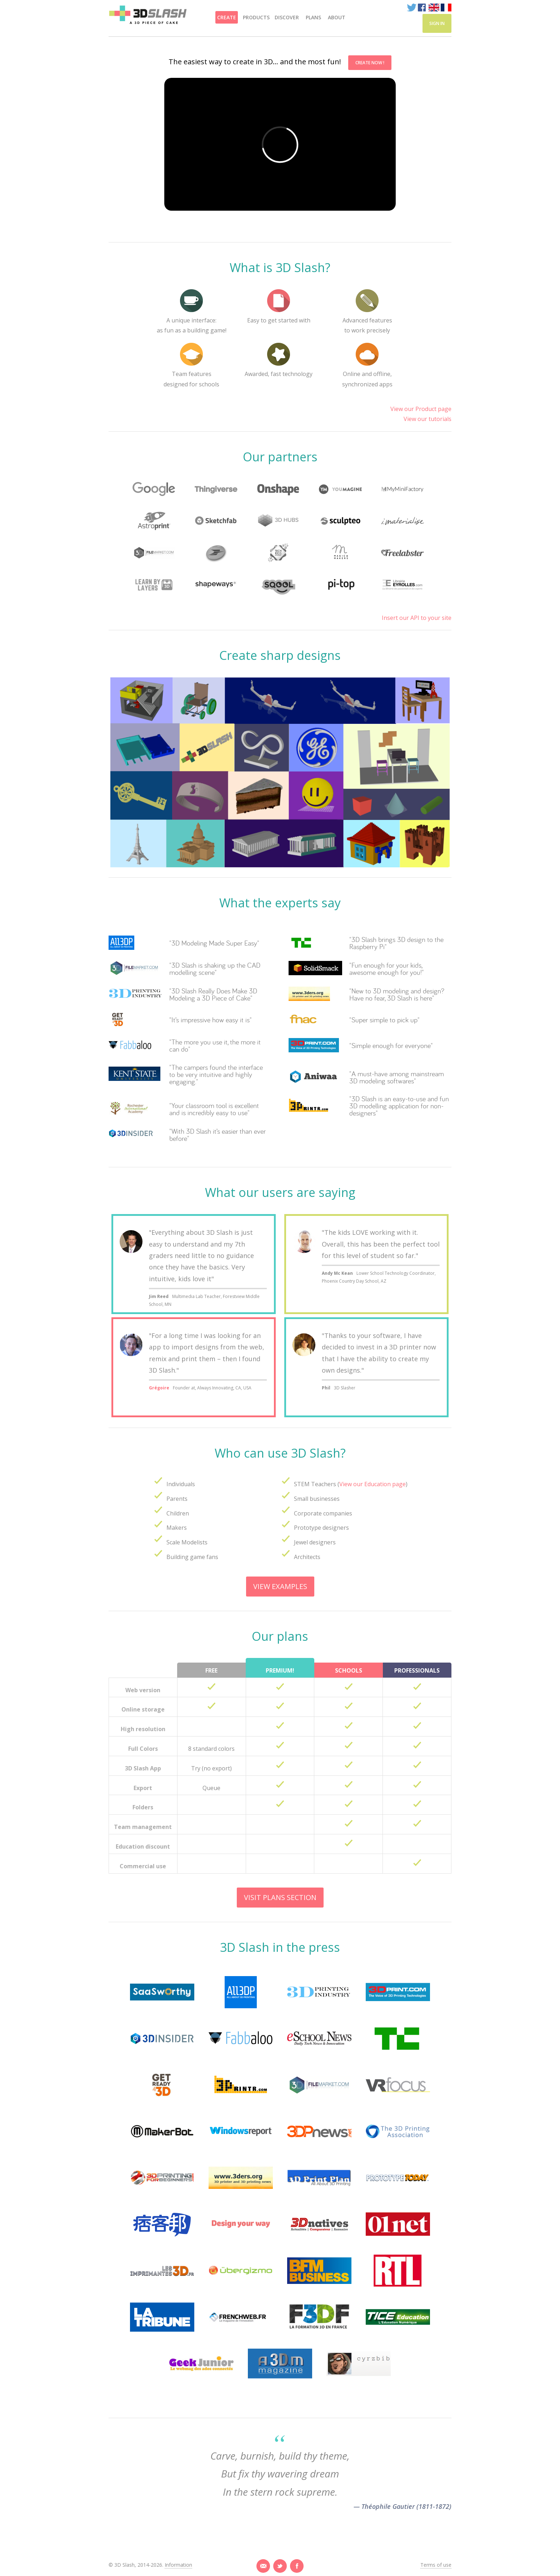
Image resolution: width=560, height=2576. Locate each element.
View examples (280, 1586)
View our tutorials (427, 419)
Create (226, 17)
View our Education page (372, 1484)
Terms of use (435, 2564)
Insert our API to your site (416, 618)
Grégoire (159, 1388)
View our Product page (420, 409)
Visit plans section (280, 1897)
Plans (313, 17)
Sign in (437, 23)
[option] (280, 223)
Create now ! (369, 63)
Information (178, 2564)
